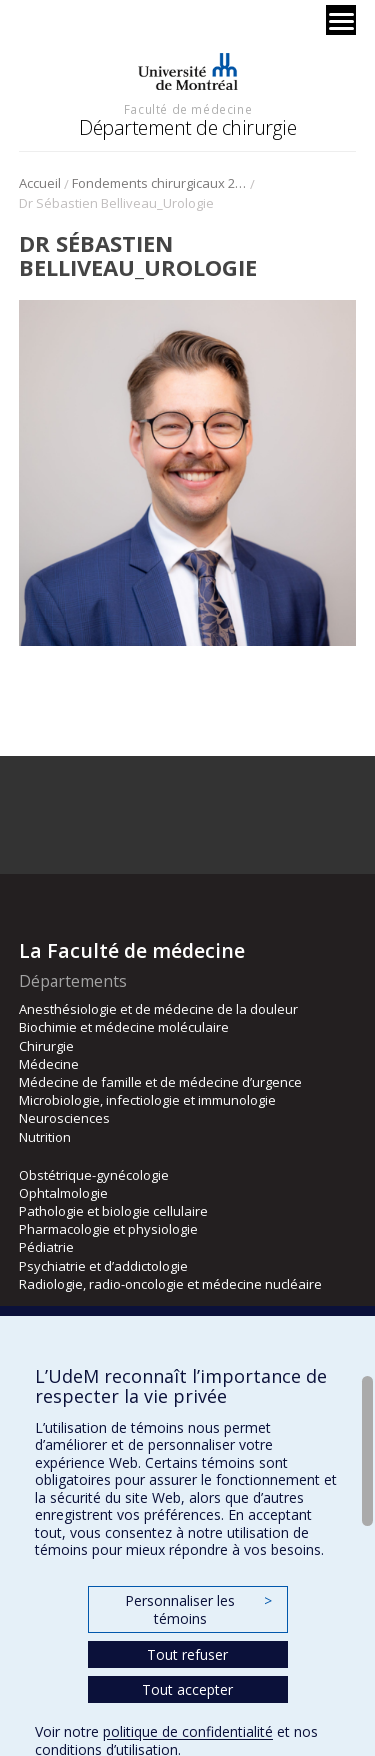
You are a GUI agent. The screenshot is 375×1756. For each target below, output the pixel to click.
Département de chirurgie (187, 127)
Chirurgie (46, 1046)
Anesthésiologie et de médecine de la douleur (158, 1009)
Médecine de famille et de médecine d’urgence (160, 1082)
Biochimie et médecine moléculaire (124, 1027)
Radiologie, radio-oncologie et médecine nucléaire (170, 1284)
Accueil (40, 183)
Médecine (49, 1064)
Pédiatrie (46, 1247)
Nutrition (45, 1137)
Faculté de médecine (188, 109)
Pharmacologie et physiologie (108, 1229)
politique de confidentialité (188, 1731)
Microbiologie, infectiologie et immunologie (147, 1100)
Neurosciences (64, 1118)
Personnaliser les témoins (198, 1609)
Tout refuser (187, 1654)
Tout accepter (187, 1689)
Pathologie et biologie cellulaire (113, 1211)
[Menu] (341, 20)
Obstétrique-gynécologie (94, 1175)
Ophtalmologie (63, 1193)
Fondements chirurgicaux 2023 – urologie (159, 183)
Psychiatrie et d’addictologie (103, 1266)
